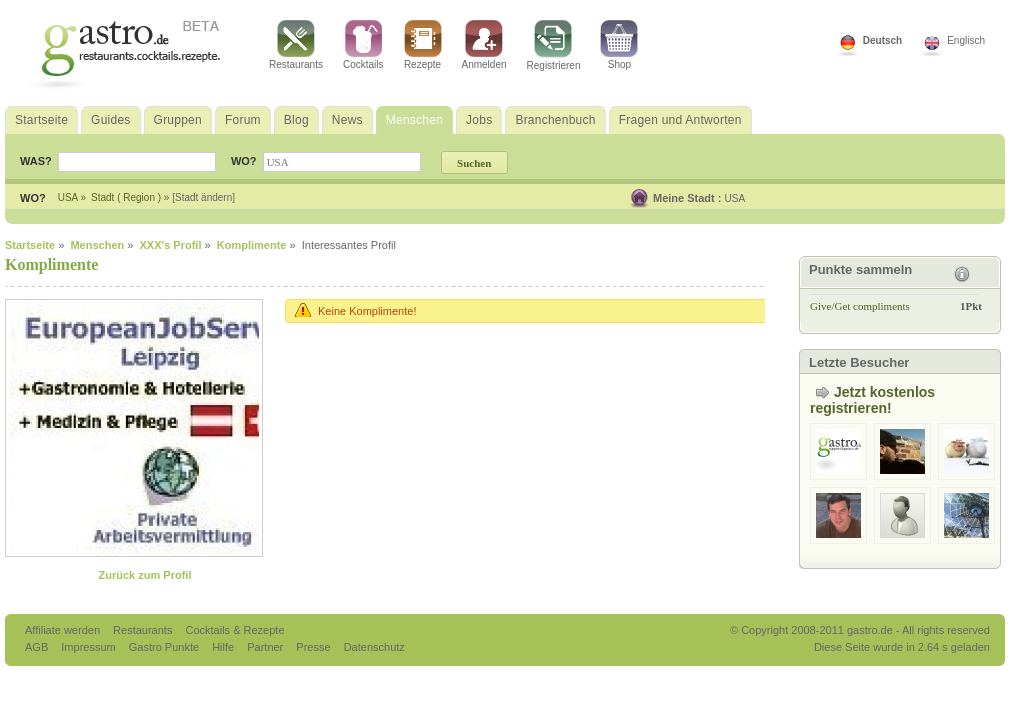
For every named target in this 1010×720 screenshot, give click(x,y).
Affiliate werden (64, 630)
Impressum (89, 647)
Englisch (966, 40)
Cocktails (363, 45)
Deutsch (882, 40)
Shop (619, 45)
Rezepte (423, 45)
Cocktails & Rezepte (234, 630)
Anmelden (484, 45)
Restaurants (296, 45)
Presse (313, 647)
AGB (38, 647)
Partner (266, 647)
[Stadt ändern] (203, 197)
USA (735, 198)
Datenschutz (374, 647)
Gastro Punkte (165, 647)
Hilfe (224, 647)
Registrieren (554, 45)
